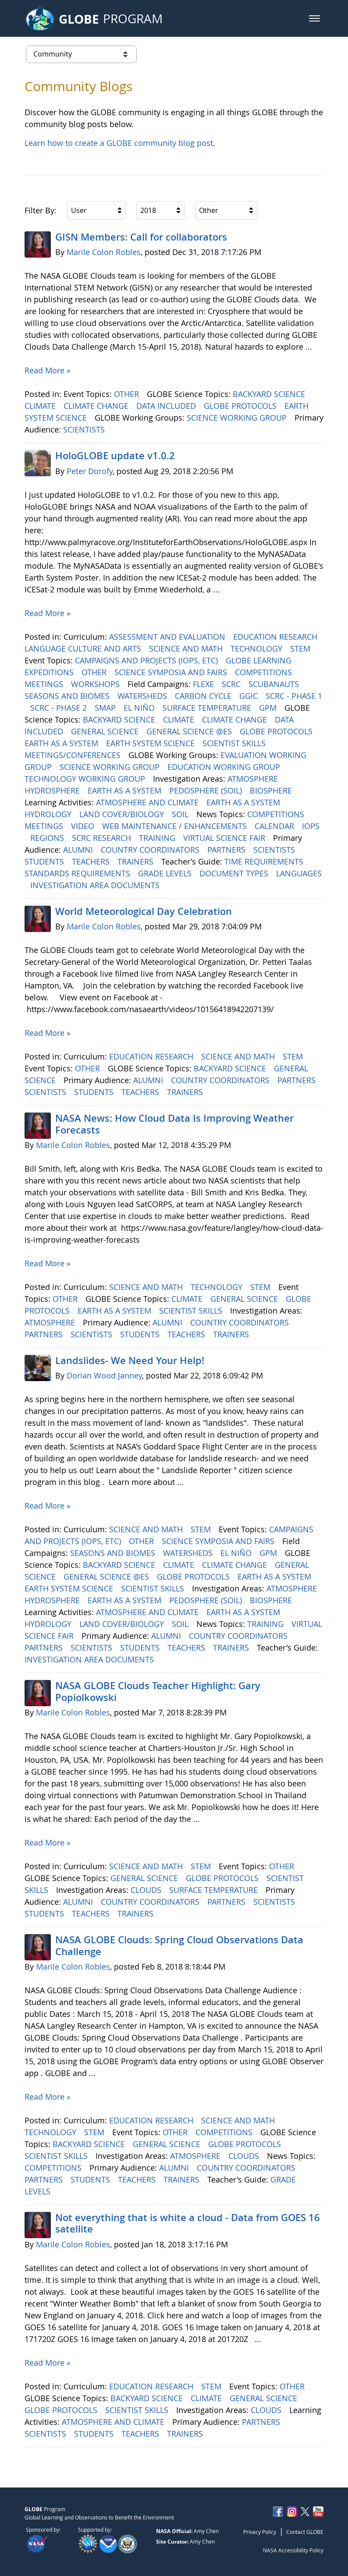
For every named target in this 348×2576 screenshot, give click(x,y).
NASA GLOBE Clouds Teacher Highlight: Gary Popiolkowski (157, 1691)
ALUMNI (79, 849)
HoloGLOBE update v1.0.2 (115, 455)
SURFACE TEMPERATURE (208, 707)
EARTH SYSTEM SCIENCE (151, 743)
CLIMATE (41, 405)
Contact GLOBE (304, 2531)
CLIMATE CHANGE (97, 405)
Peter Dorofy (90, 471)
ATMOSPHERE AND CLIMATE (148, 802)
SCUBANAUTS (275, 684)
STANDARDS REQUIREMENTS (78, 873)
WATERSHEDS (143, 696)
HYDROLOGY (49, 814)
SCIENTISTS (85, 429)
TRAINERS (136, 861)
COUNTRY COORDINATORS (151, 849)
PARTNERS (227, 849)
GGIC (249, 696)
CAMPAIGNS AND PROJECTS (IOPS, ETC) (147, 660)
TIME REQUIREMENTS (264, 861)
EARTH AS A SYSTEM (62, 743)
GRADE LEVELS (166, 873)
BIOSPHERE (272, 790)
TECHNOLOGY (257, 648)
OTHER (127, 394)
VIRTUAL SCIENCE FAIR (225, 838)
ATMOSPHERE (253, 778)
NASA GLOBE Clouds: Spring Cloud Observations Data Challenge (179, 1945)
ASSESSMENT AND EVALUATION (168, 636)
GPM (269, 707)
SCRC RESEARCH (102, 838)
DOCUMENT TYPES (234, 873)
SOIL (181, 814)
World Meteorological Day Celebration (143, 911)
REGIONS (48, 838)
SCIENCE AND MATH (187, 648)
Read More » (48, 370)
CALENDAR (275, 826)
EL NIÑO (140, 707)
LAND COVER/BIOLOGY (122, 814)
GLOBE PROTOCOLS (241, 405)
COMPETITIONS (264, 672)
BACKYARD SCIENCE (270, 394)
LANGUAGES (299, 873)
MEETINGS (45, 684)
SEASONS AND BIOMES (68, 696)
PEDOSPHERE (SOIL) (206, 790)
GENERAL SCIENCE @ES (190, 731)
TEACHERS (92, 861)
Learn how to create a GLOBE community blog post (119, 143)
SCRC (232, 684)
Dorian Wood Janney (104, 1375)
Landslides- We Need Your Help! (129, 1360)
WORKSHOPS (96, 684)
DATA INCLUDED (167, 405)
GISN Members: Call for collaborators (141, 237)
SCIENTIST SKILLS (235, 743)
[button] (314, 18)
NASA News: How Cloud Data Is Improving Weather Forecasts (174, 1124)
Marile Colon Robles (104, 252)
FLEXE (204, 684)
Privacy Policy (259, 2531)
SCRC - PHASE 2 (59, 707)
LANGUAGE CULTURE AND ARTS (84, 648)
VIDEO (83, 826)
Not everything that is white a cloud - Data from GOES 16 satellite (187, 2223)
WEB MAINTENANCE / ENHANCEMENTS (175, 826)
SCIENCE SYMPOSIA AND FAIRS (171, 672)
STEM (301, 648)
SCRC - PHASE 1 (294, 696)
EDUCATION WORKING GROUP (224, 767)
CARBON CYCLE (204, 696)
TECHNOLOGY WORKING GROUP (86, 778)
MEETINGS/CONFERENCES (74, 755)
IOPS (311, 826)
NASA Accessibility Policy (293, 2550)
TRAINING (158, 838)
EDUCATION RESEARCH (276, 636)
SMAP (106, 707)
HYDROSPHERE (53, 790)
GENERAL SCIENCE (106, 731)
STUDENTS (45, 861)
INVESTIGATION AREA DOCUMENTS (96, 885)
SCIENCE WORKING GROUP (238, 417)
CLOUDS (147, 1890)
